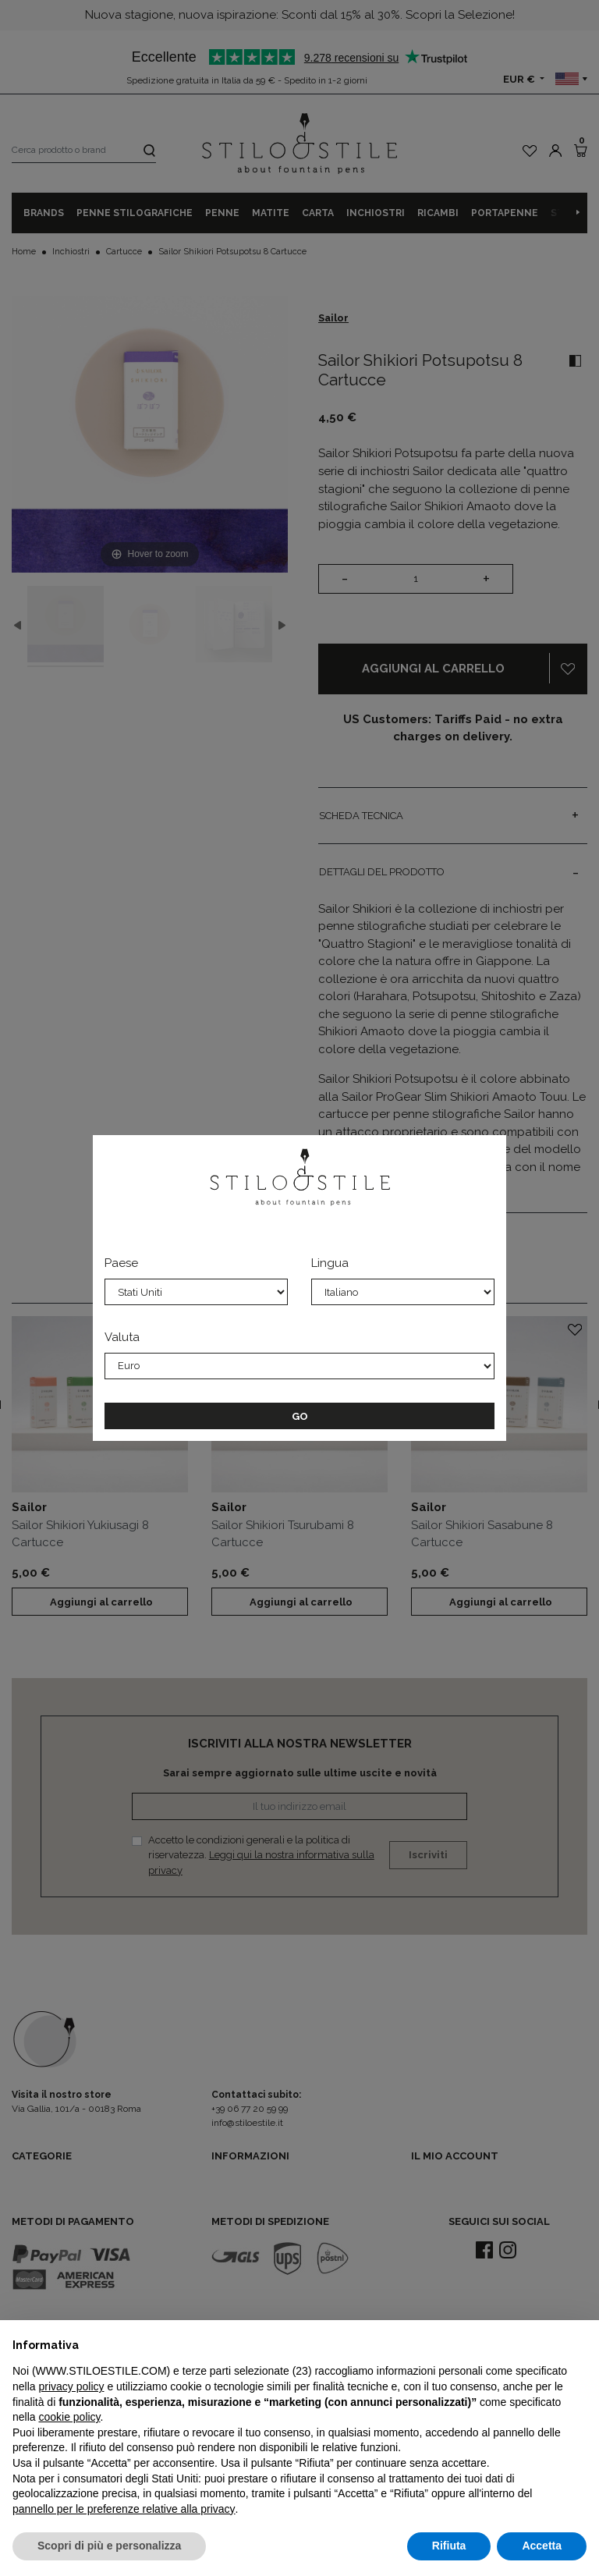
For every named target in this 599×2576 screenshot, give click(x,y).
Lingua (330, 1263)
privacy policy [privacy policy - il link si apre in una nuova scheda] (71, 2386)
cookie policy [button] (69, 2417)
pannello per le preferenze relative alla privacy (124, 2509)
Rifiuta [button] (449, 2545)
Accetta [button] (542, 2545)
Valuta (122, 1337)
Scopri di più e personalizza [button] (109, 2545)
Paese (121, 1263)
